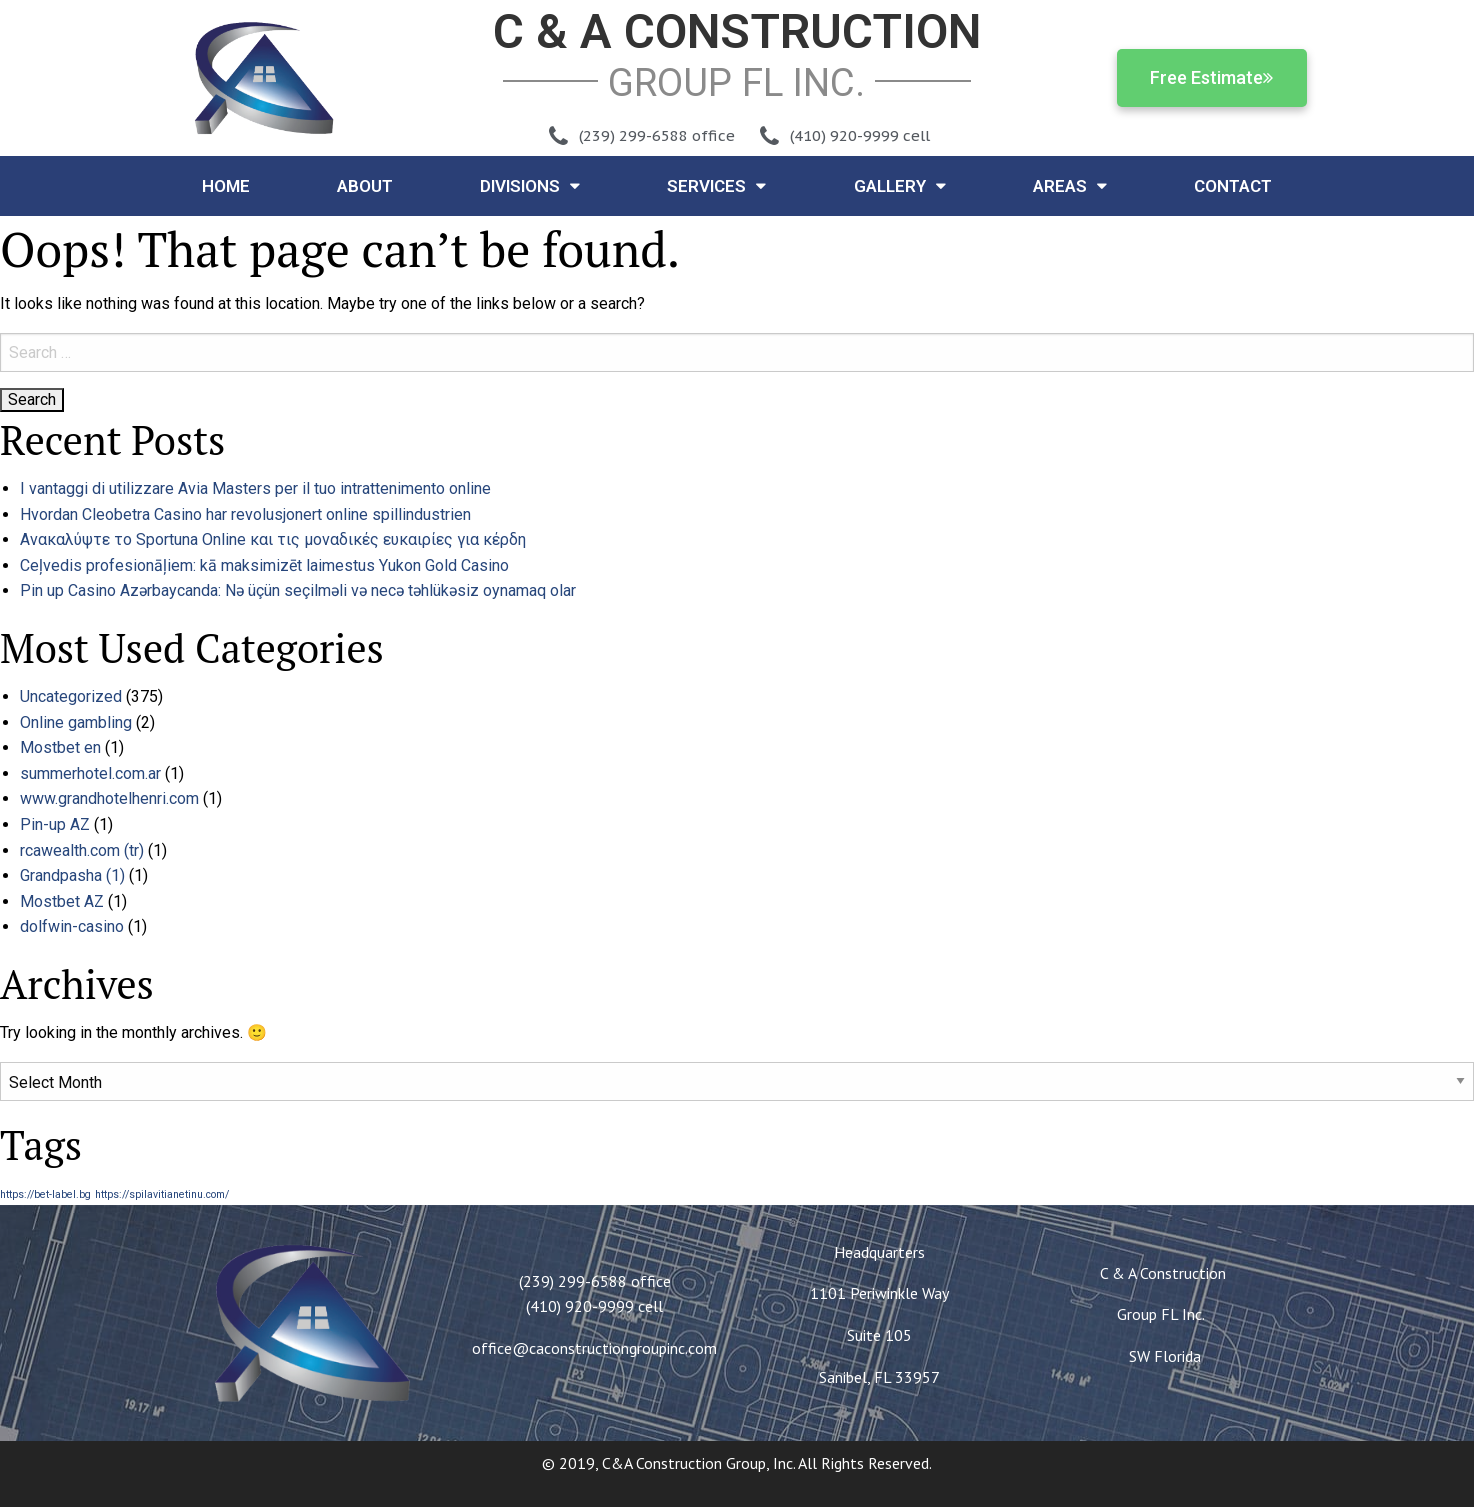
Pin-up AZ (55, 824)
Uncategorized (71, 696)
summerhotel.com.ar (90, 773)
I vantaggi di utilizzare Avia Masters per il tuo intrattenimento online (255, 488)
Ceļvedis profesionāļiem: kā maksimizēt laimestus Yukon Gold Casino (264, 565)
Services (716, 185)
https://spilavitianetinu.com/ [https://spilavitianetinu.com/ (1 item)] (162, 1194)
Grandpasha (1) (72, 875)
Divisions (530, 185)
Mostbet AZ (62, 901)
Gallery (900, 185)
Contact (1233, 186)
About (365, 186)
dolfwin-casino (72, 926)
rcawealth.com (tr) (82, 850)
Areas (1070, 185)
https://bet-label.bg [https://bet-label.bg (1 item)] (45, 1194)
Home (226, 186)
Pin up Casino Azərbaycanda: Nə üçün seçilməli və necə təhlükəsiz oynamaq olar (298, 590)
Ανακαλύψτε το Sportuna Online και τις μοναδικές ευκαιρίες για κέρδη (273, 539)
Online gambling (76, 722)
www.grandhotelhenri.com (109, 798)
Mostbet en (60, 747)
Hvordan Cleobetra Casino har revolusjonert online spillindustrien (245, 514)
